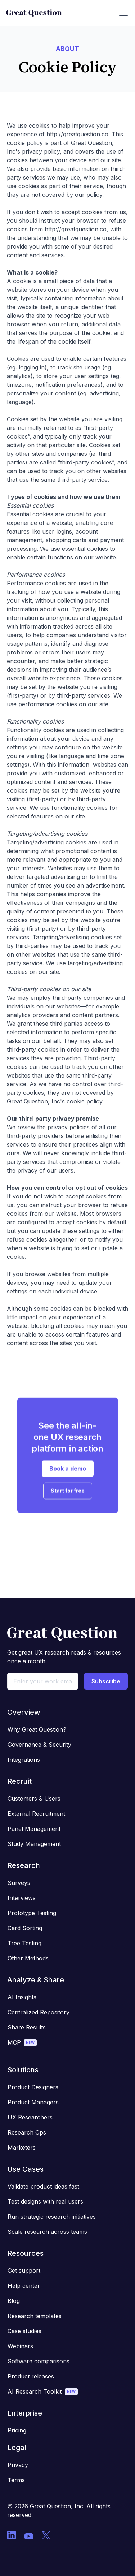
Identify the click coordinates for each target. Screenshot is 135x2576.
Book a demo (67, 1473)
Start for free (68, 1496)
